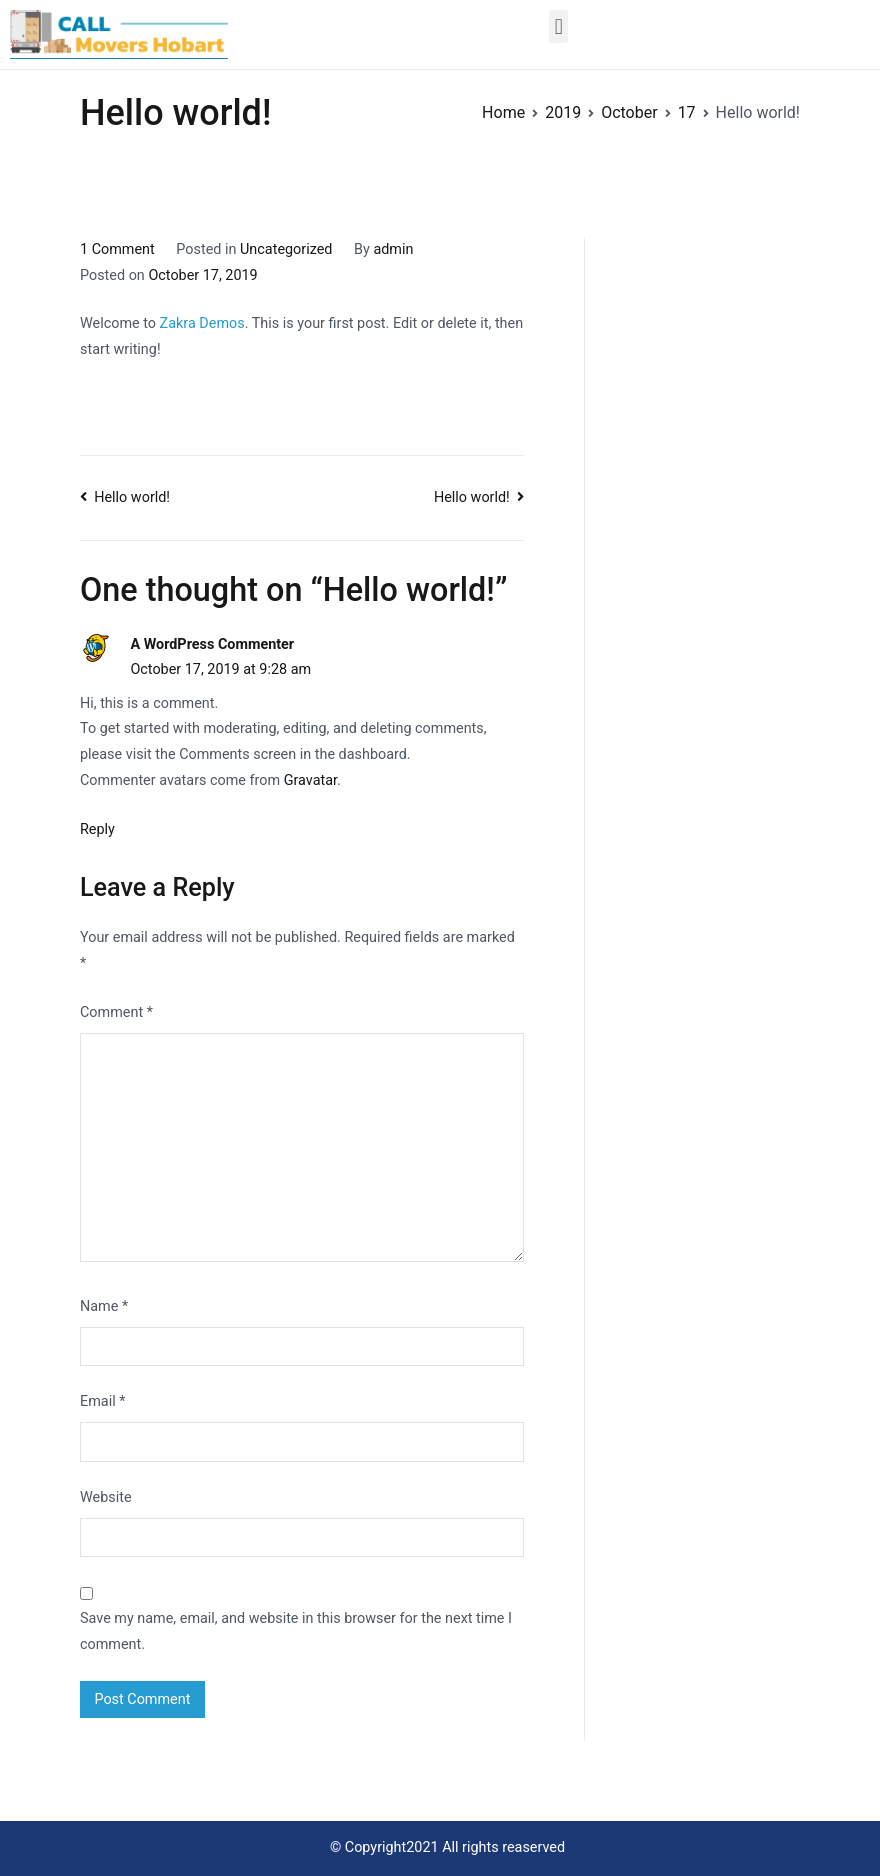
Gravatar (310, 780)
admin (393, 249)
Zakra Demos (202, 323)
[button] (558, 26)
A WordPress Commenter (212, 644)
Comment (116, 1012)
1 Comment (117, 249)
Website (106, 1497)
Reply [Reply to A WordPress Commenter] (97, 829)
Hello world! (132, 497)
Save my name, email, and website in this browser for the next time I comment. (296, 1631)
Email (102, 1401)
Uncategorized (286, 249)
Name (104, 1306)
